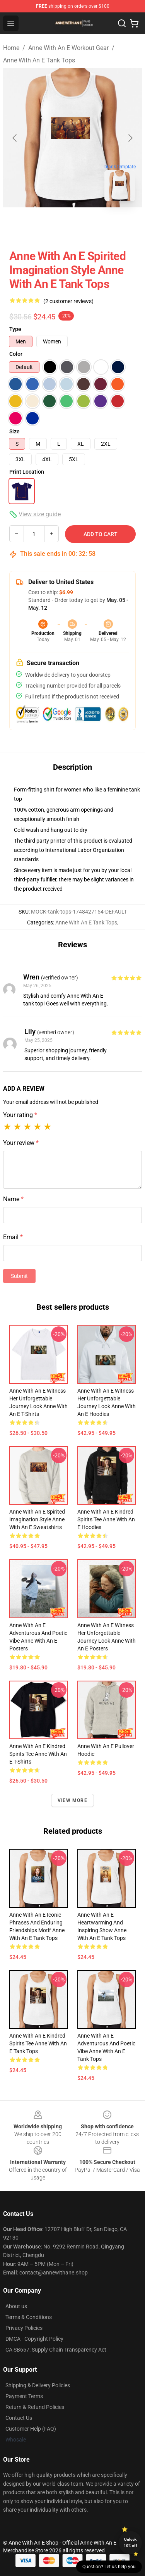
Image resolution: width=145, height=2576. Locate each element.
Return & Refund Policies (34, 2407)
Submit (19, 1276)
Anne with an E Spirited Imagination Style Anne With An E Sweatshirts (37, 1519)
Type (15, 329)
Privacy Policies (24, 2328)
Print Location (26, 472)
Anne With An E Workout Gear (68, 48)
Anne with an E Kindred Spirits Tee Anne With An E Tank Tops (38, 2043)
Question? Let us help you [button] (109, 2566)
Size (14, 431)
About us (16, 2306)
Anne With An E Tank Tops (39, 60)
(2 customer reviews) (68, 301)
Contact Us (18, 2418)
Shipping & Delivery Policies (37, 2385)
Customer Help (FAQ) (30, 2429)
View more (72, 1800)
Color (15, 354)
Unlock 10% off (130, 2542)
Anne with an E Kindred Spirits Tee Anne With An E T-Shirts (38, 1754)
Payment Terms (24, 2396)
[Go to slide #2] (92, 224)
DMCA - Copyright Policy (34, 2339)
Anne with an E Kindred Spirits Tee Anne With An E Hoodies (106, 1519)
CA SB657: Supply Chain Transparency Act (55, 2350)
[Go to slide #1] (52, 224)
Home (11, 48)
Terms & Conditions (28, 2317)
